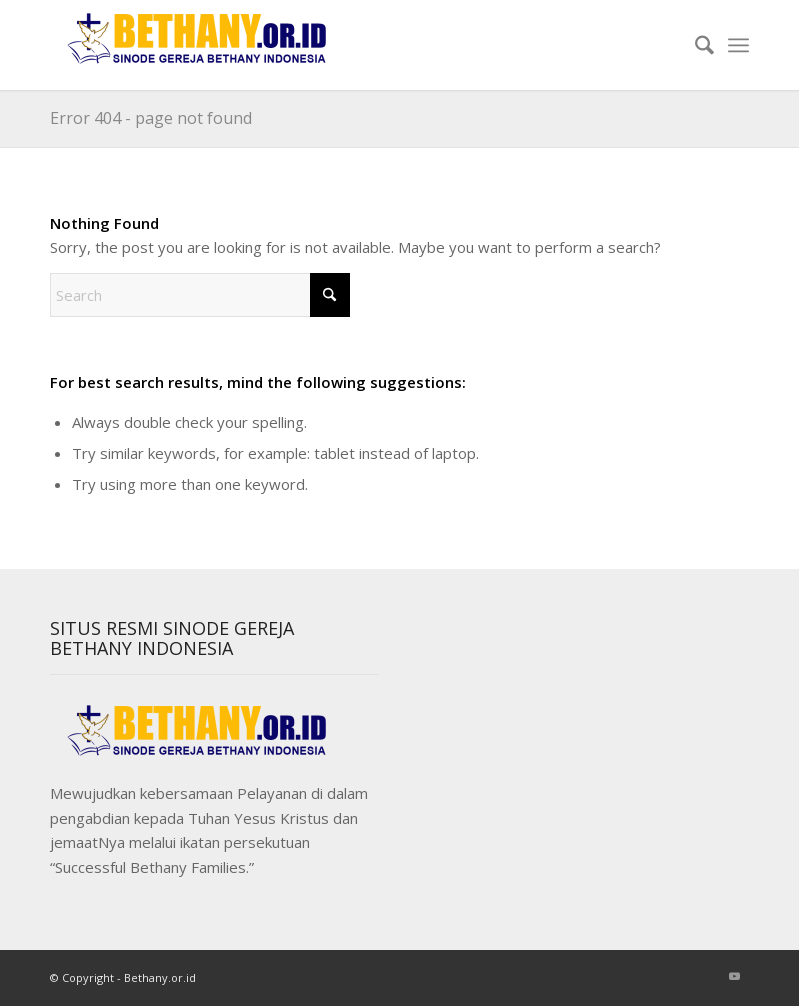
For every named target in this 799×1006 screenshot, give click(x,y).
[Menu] (738, 45)
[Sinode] (200, 45)
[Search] (694, 45)
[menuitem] (694, 45)
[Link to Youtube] (734, 976)
